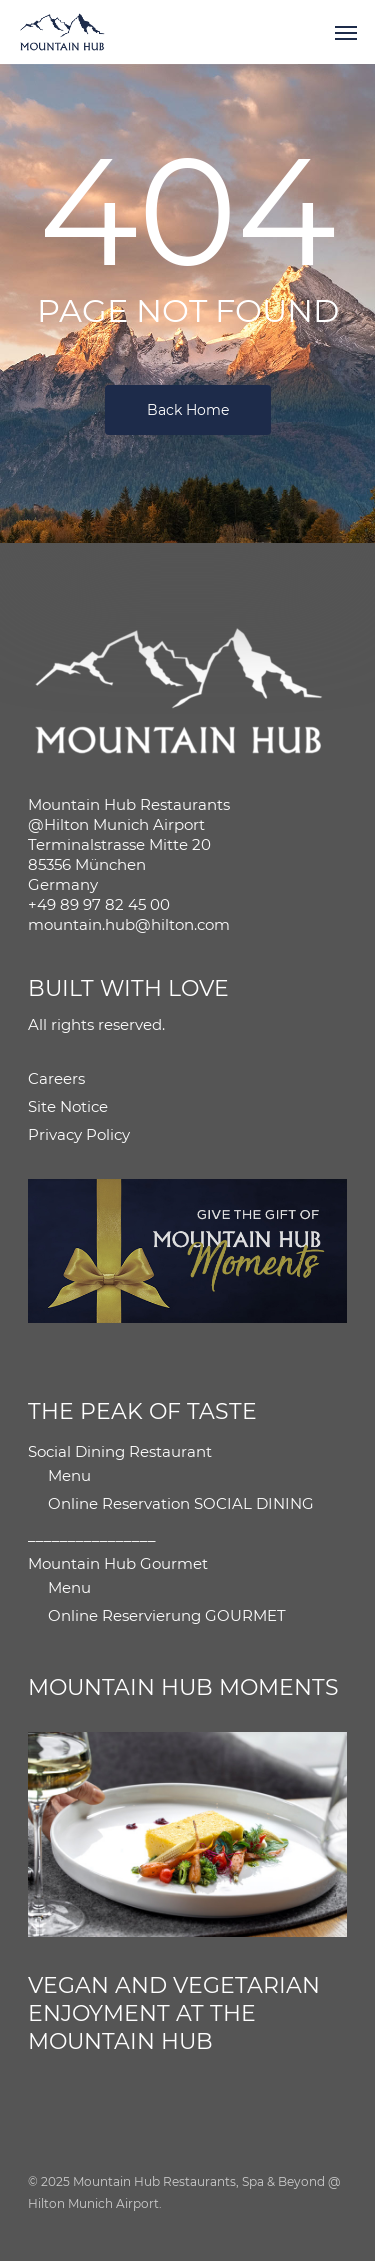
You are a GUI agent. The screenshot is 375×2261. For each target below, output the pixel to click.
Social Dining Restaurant (120, 1451)
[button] (346, 32)
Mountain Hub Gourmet (118, 1563)
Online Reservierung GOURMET (167, 1615)
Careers (56, 1078)
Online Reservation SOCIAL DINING (181, 1503)
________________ (92, 1535)
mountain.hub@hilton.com (129, 924)
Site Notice (68, 1106)
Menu (69, 1475)
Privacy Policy (79, 1134)
